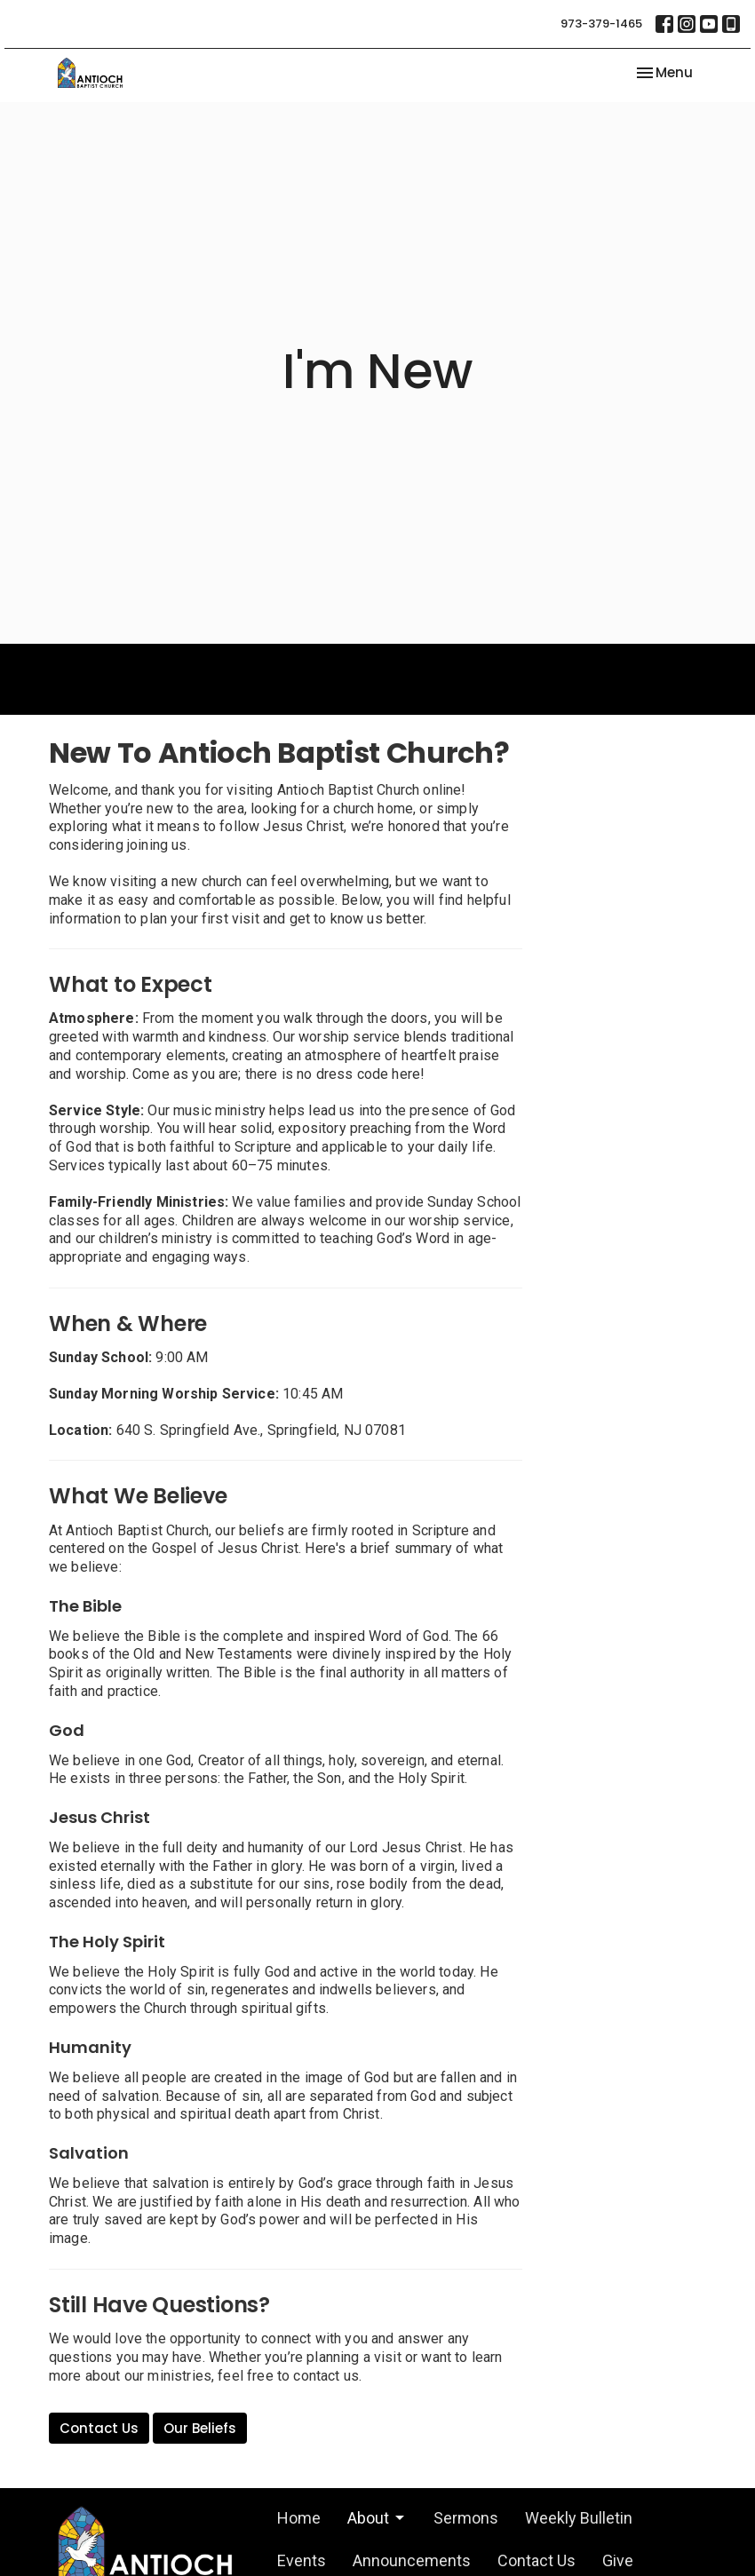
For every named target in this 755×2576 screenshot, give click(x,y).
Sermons (465, 2518)
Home (299, 2518)
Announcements (412, 2560)
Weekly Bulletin (578, 2518)
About (377, 2518)
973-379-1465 (601, 23)
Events (301, 2560)
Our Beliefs (199, 2428)
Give (617, 2560)
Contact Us (99, 2428)
